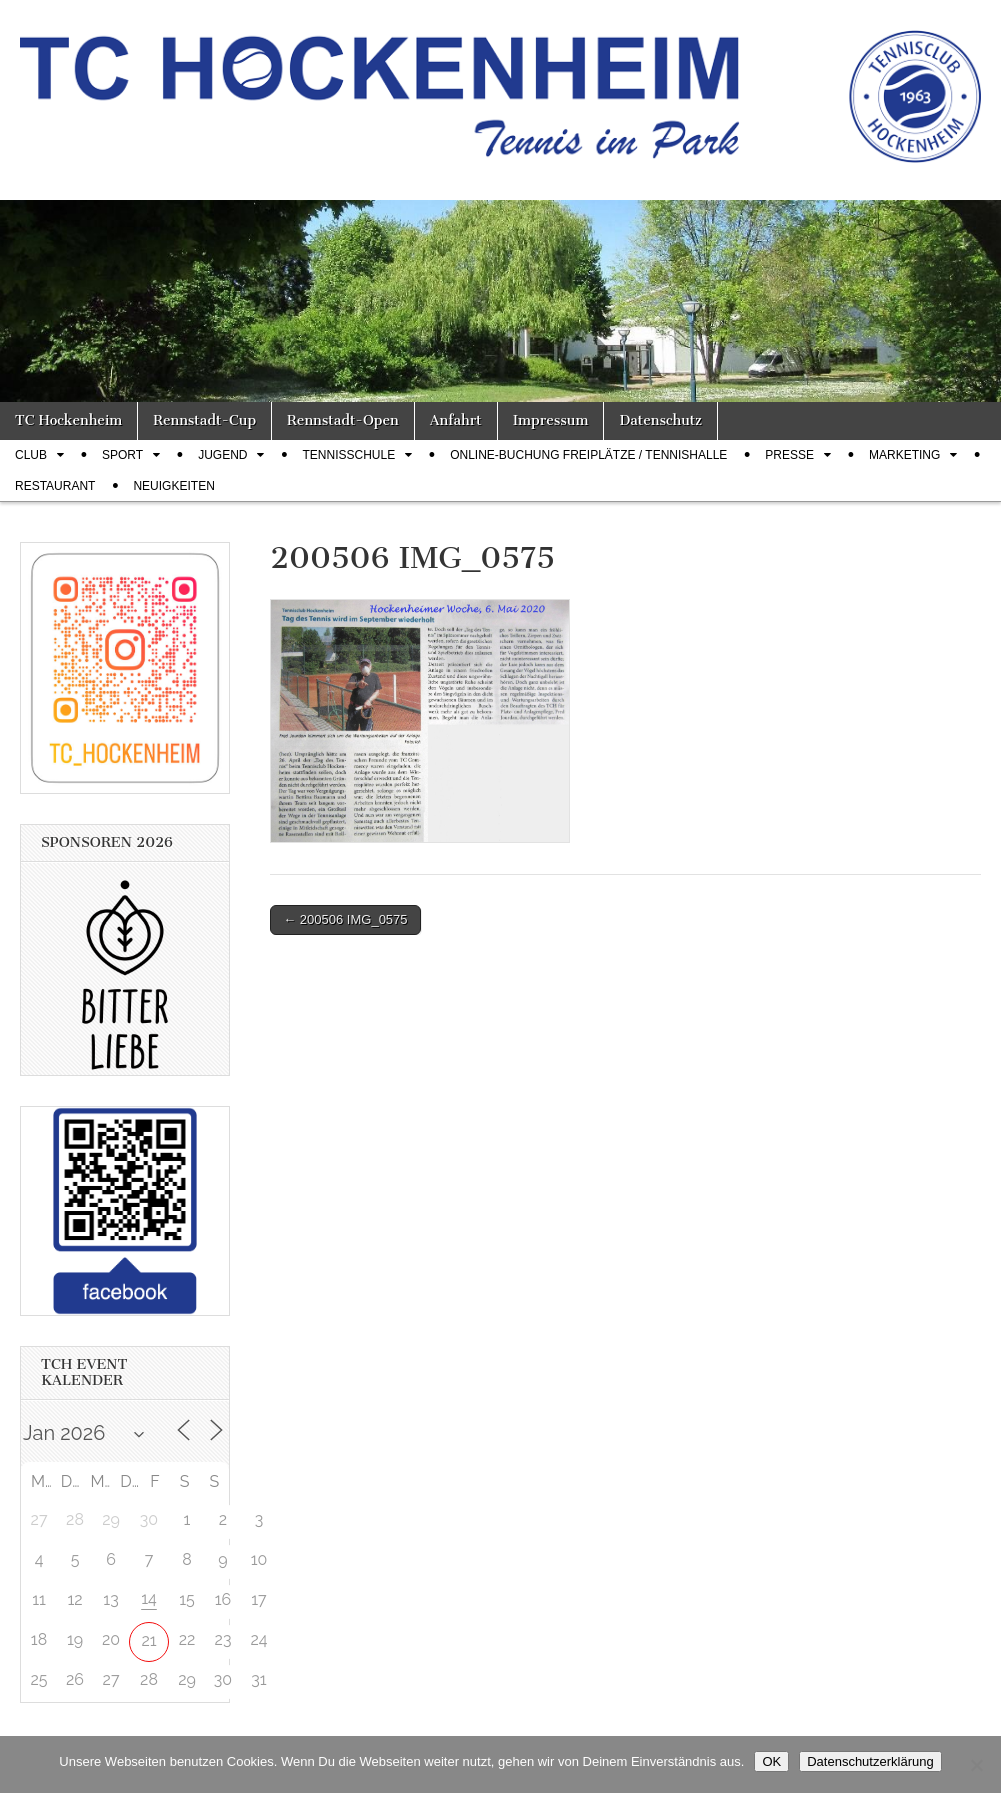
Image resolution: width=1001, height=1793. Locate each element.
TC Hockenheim (68, 420)
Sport (122, 455)
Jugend (222, 455)
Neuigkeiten (173, 486)
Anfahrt (456, 420)
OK (771, 1761)
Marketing (904, 455)
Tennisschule (348, 455)
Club (31, 455)
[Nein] (976, 1765)
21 (148, 1640)
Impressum (551, 420)
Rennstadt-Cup (204, 420)
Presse (789, 455)
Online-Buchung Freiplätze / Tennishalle (588, 455)
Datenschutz (660, 420)
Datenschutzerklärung (870, 1761)
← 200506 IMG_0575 (345, 919)
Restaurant (55, 486)
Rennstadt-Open (343, 420)
